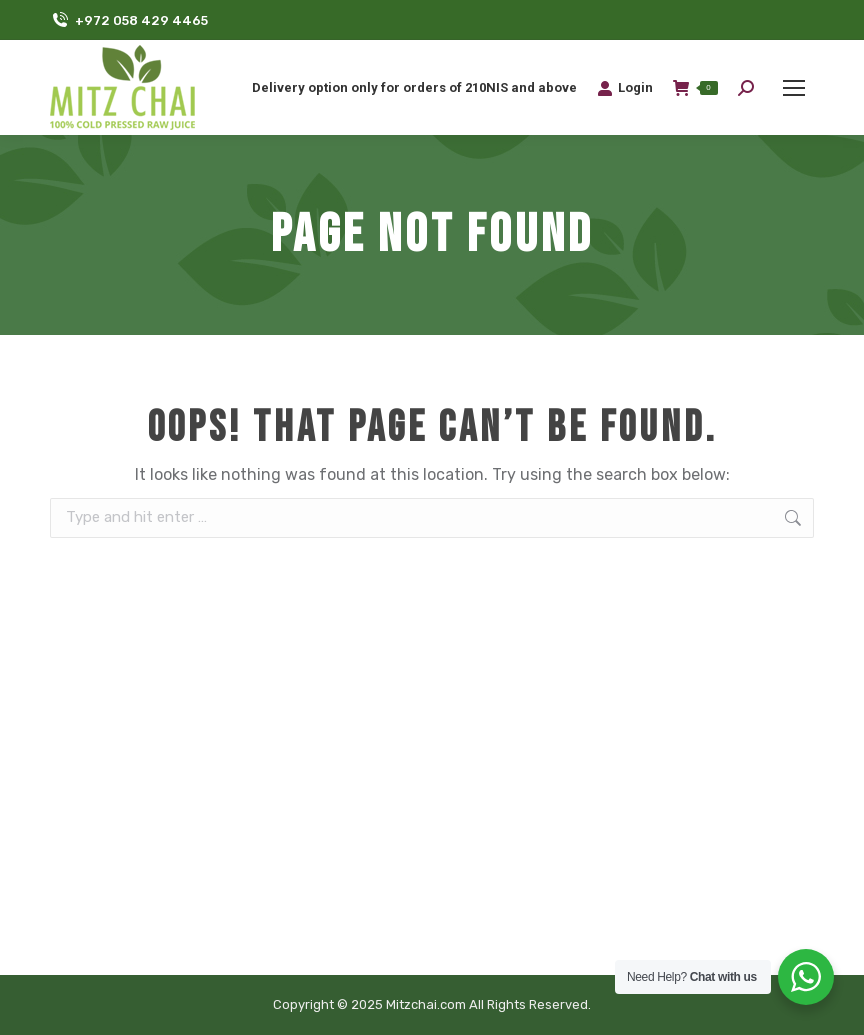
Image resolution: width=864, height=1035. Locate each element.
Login (625, 88)
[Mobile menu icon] (794, 88)
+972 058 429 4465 (129, 20)
